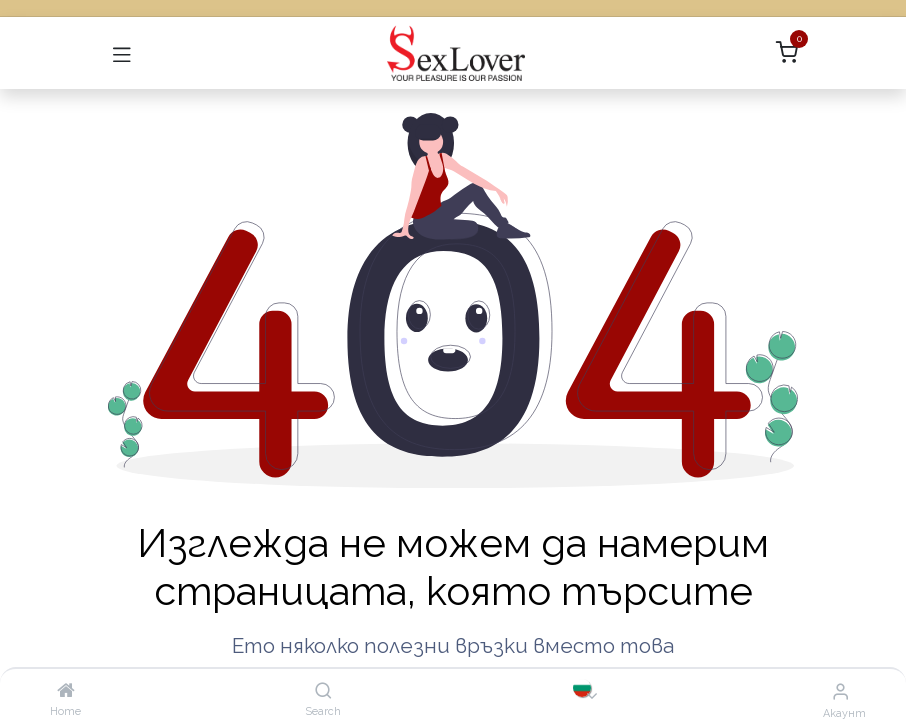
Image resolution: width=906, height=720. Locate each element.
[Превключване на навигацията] (122, 53)
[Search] (323, 690)
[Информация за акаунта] (840, 691)
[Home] (66, 690)
